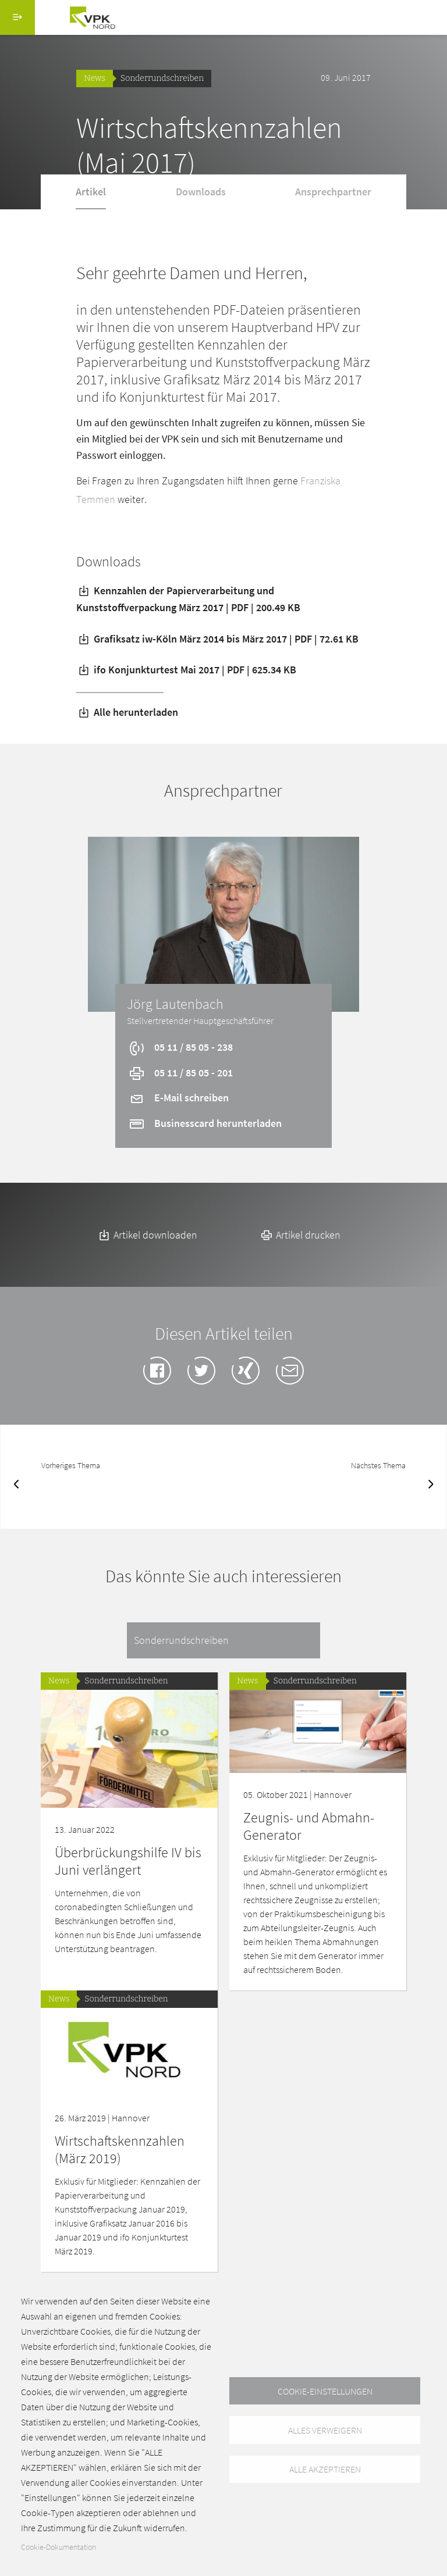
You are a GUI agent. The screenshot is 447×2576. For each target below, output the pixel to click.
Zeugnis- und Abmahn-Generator (308, 1826)
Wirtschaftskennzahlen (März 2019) (120, 2149)
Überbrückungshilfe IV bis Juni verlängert (128, 1861)
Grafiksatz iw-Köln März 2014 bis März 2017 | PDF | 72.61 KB (217, 638)
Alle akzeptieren (325, 2469)
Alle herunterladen (127, 712)
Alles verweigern (325, 2430)
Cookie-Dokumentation (58, 2547)
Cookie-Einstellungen (325, 2390)
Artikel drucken (299, 1234)
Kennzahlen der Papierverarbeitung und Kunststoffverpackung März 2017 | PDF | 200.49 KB (188, 599)
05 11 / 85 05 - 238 (180, 1047)
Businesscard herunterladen (204, 1123)
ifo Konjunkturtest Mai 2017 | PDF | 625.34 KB (186, 669)
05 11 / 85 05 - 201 (180, 1072)
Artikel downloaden (147, 1234)
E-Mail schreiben (178, 1097)
